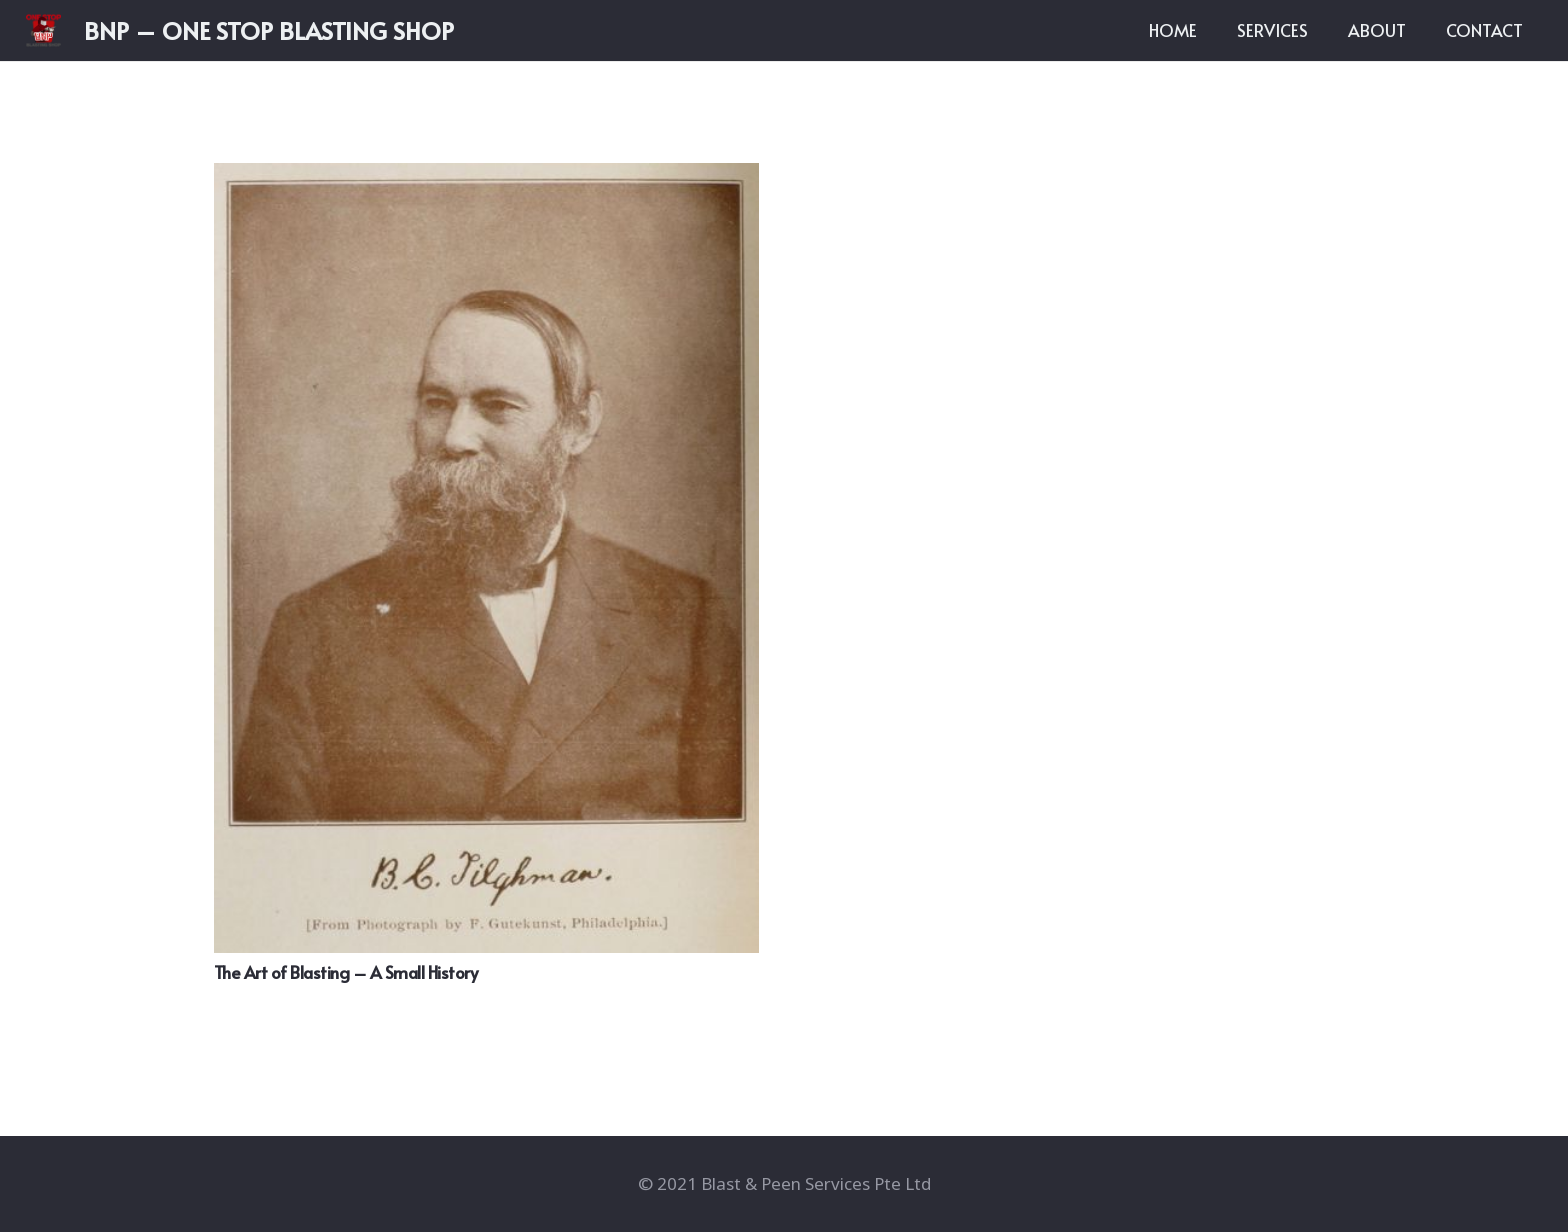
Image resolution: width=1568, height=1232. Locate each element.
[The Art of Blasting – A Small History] (486, 558)
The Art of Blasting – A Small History (345, 972)
